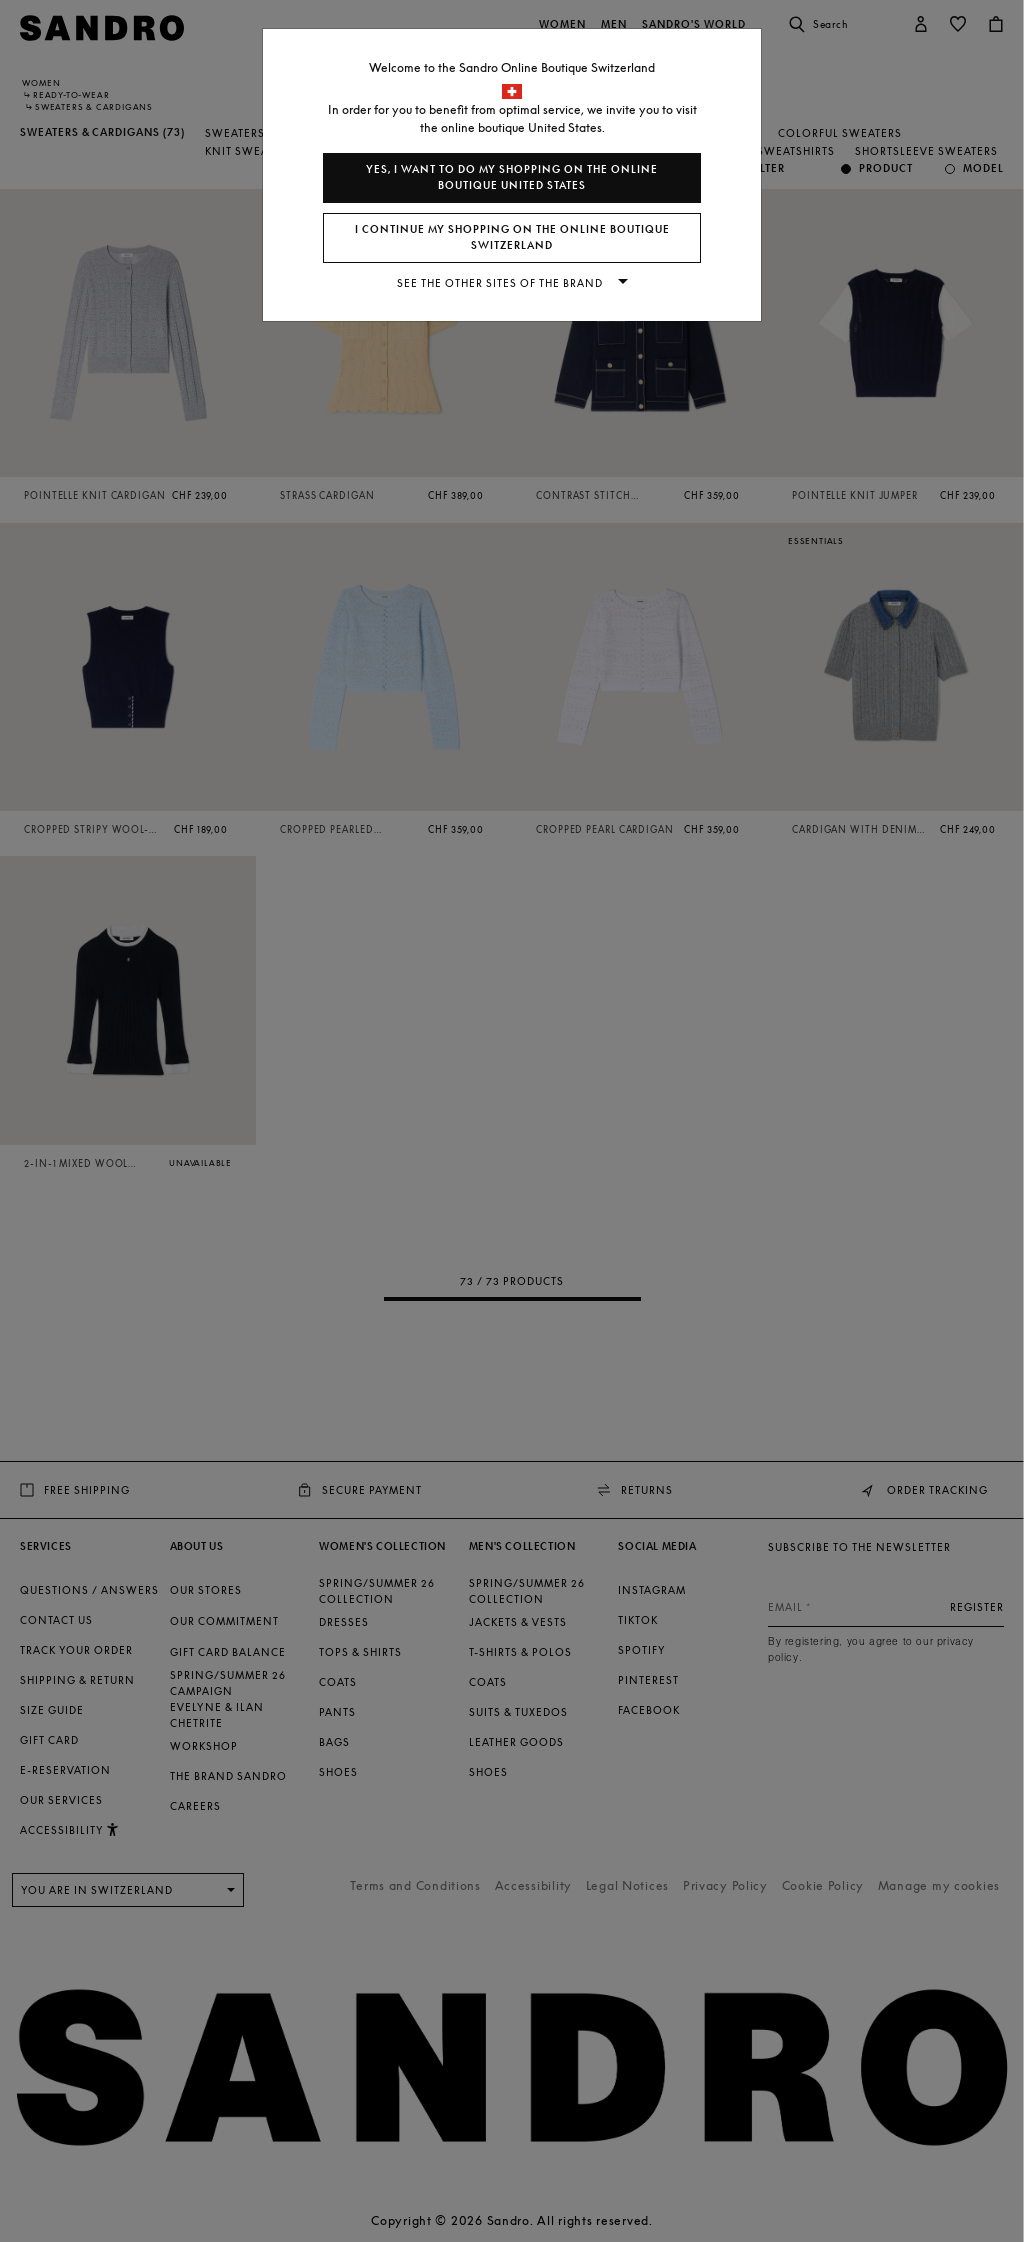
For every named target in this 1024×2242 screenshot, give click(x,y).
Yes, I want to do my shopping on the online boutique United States (512, 177)
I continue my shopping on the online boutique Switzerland (512, 237)
